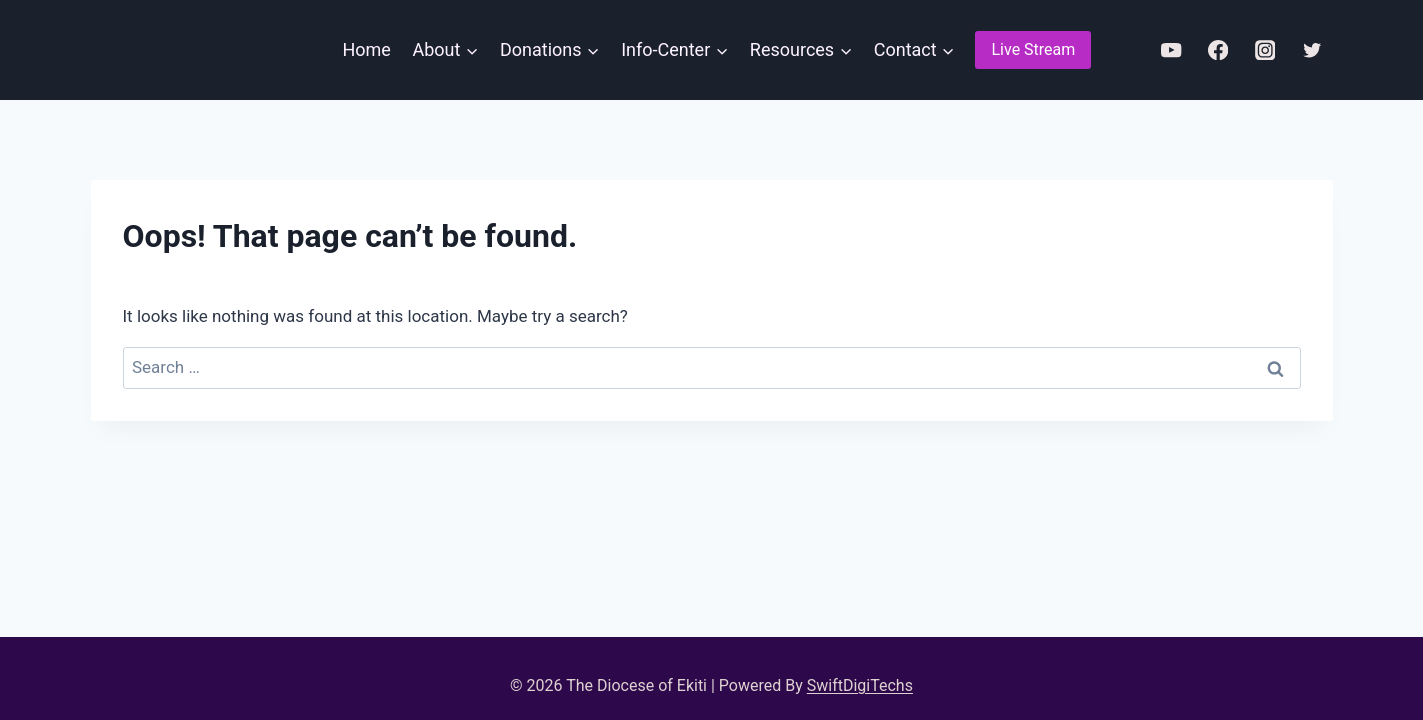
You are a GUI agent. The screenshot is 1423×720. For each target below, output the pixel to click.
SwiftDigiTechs (860, 685)
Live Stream (1033, 49)
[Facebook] (1218, 50)
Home (366, 49)
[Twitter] (1312, 50)
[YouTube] (1171, 50)
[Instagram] (1265, 50)
